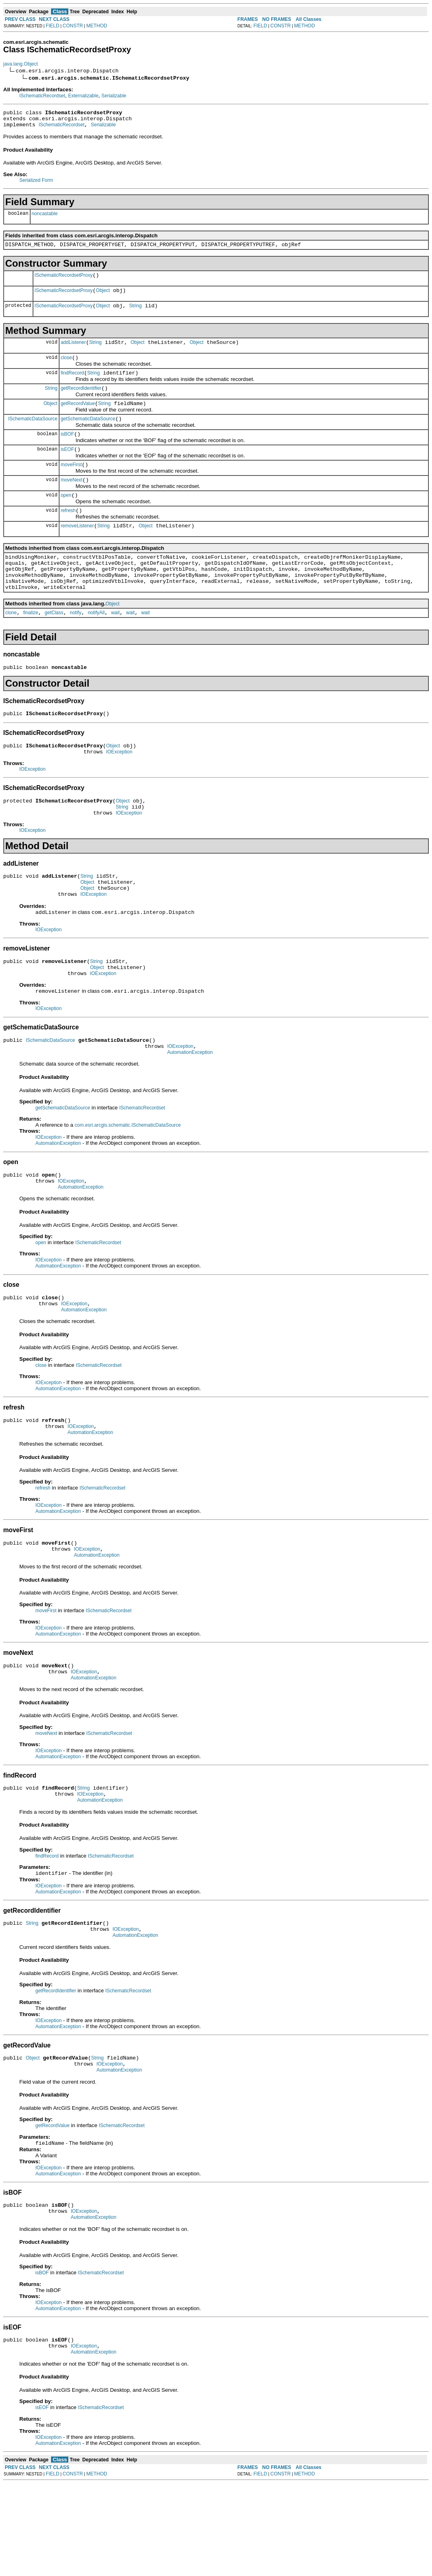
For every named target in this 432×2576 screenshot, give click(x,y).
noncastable (45, 217)
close (66, 368)
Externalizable (83, 96)
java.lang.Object (20, 64)
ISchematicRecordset (42, 96)
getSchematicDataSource (88, 434)
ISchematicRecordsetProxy (64, 281)
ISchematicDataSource (32, 434)
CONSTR (73, 26)
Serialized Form (36, 184)
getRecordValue (78, 418)
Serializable (113, 96)
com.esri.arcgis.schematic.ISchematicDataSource (128, 1180)
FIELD (52, 26)
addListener (73, 352)
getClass (54, 645)
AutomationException (190, 1107)
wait (115, 645)
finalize (30, 645)
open (66, 517)
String (135, 314)
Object (103, 297)
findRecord (72, 385)
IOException (119, 789)
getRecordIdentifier (81, 401)
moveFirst (71, 484)
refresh (68, 533)
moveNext (71, 500)
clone (11, 645)
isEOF (67, 467)
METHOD (96, 26)
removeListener (77, 550)
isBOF (67, 451)
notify (76, 645)
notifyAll (96, 645)
